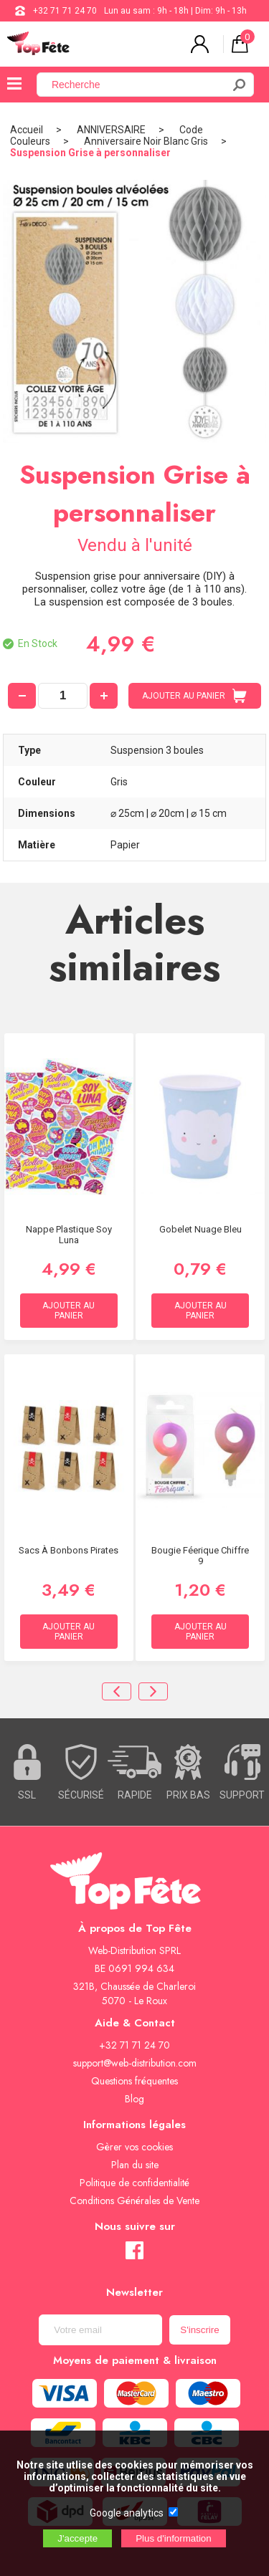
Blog (134, 2099)
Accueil (26, 129)
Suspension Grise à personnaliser (90, 152)
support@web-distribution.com (135, 2063)
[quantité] (63, 696)
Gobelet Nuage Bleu (200, 1229)
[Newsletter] (100, 2329)
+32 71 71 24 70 (65, 11)
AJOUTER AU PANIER (194, 696)
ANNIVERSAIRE (111, 129)
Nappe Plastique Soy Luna (69, 1234)
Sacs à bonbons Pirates (68, 1550)
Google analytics (127, 2513)
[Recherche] (138, 84)
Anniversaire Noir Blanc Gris (146, 141)
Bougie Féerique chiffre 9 (200, 1555)
